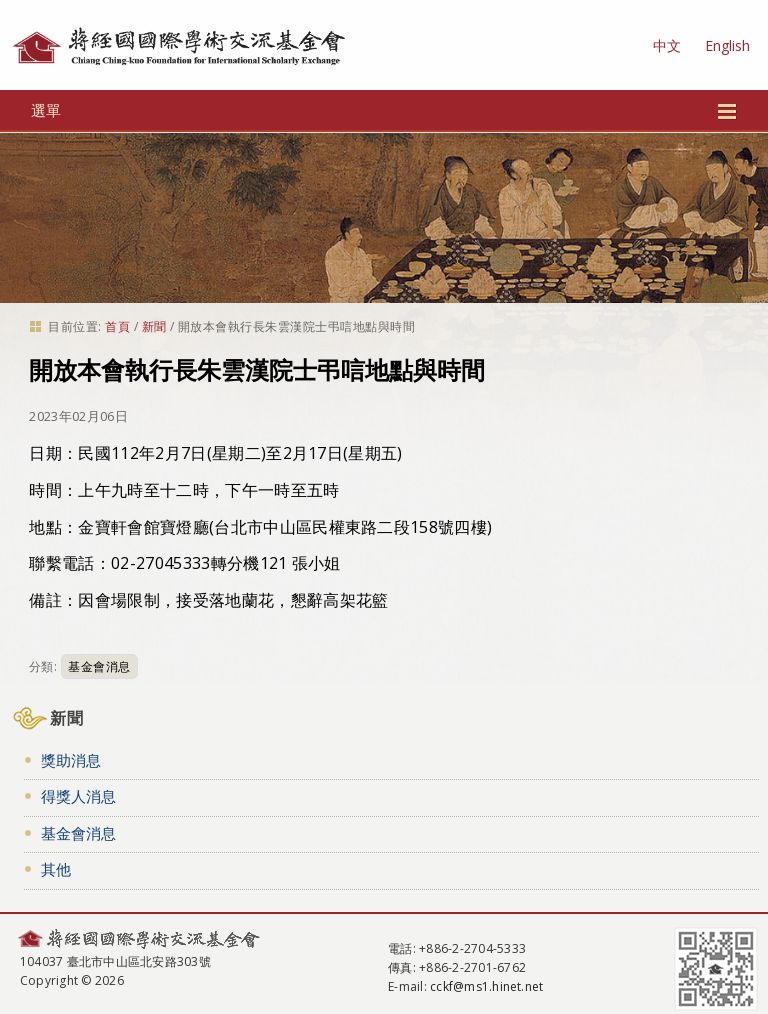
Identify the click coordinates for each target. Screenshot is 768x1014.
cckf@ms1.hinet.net (486, 986)
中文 (667, 45)
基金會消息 (99, 666)
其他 (56, 869)
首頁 (117, 326)
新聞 (154, 326)
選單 (384, 110)
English (727, 45)
